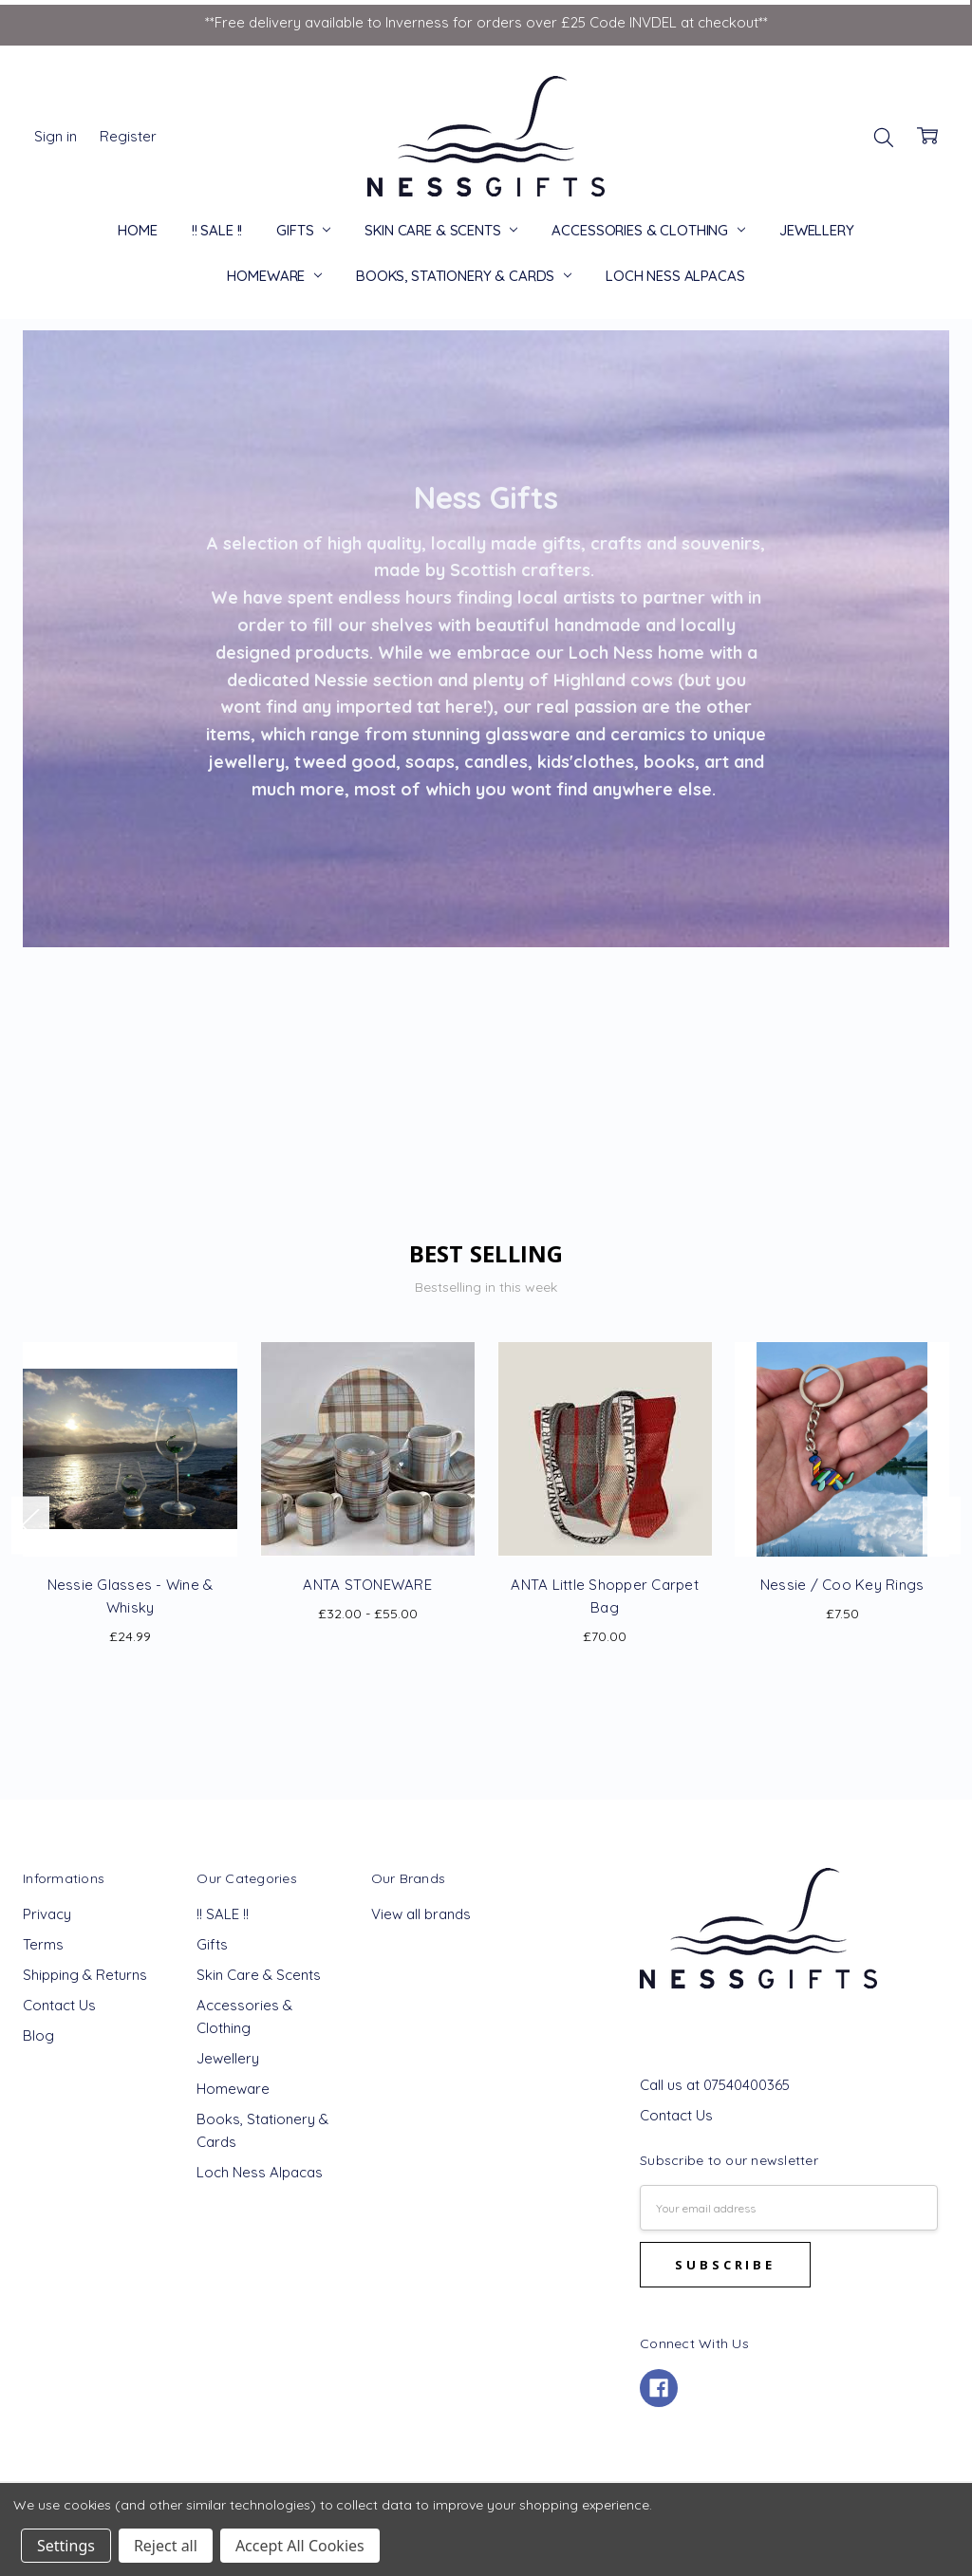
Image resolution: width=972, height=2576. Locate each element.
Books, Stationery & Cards (463, 276)
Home (137, 230)
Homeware (274, 276)
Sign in (55, 136)
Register (128, 136)
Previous (30, 1525)
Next (942, 1525)
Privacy (47, 1914)
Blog (38, 2035)
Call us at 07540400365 (715, 2085)
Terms (43, 1944)
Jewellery (816, 230)
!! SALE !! (217, 230)
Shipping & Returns (85, 1975)
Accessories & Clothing (648, 230)
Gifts (303, 230)
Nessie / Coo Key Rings (842, 1585)
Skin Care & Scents (440, 230)
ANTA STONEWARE (367, 1585)
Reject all (165, 2545)
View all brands (421, 1914)
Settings (66, 2545)
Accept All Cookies (299, 2545)
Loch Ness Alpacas (675, 276)
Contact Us (59, 2005)
